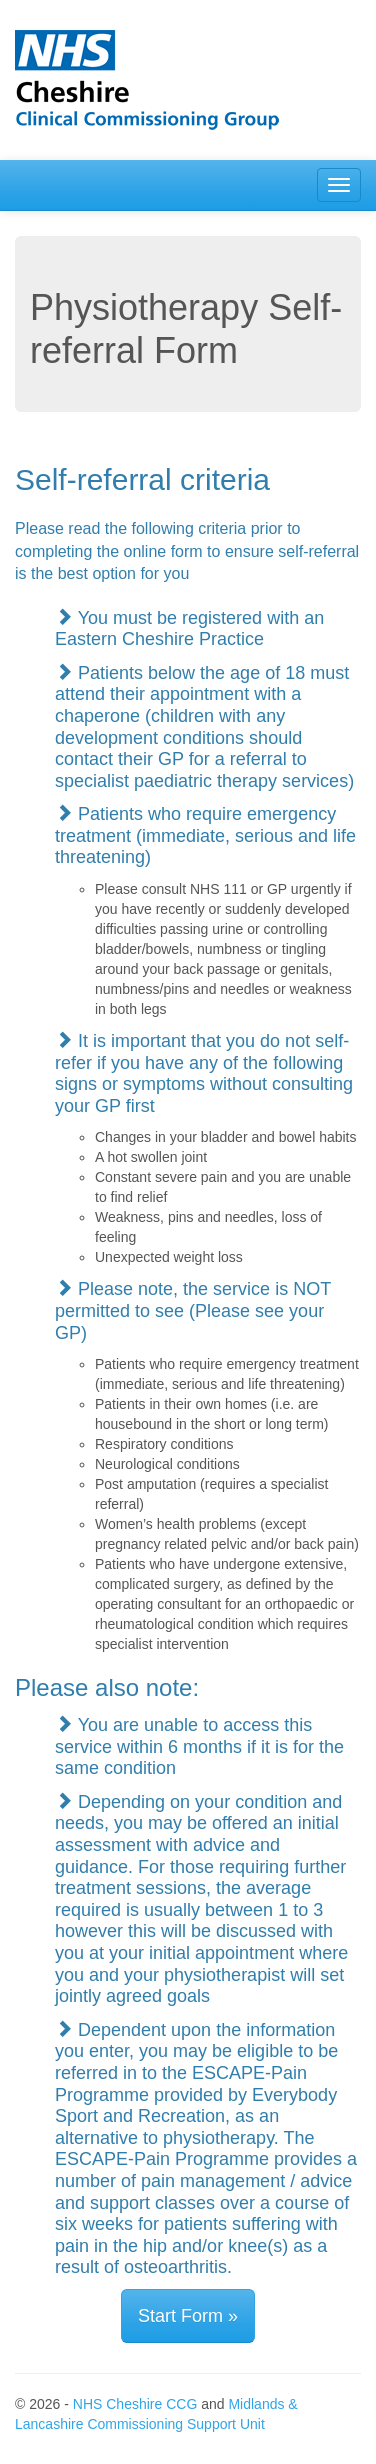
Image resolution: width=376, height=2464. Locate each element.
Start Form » (188, 2316)
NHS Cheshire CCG (135, 2404)
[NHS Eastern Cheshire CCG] (188, 80)
